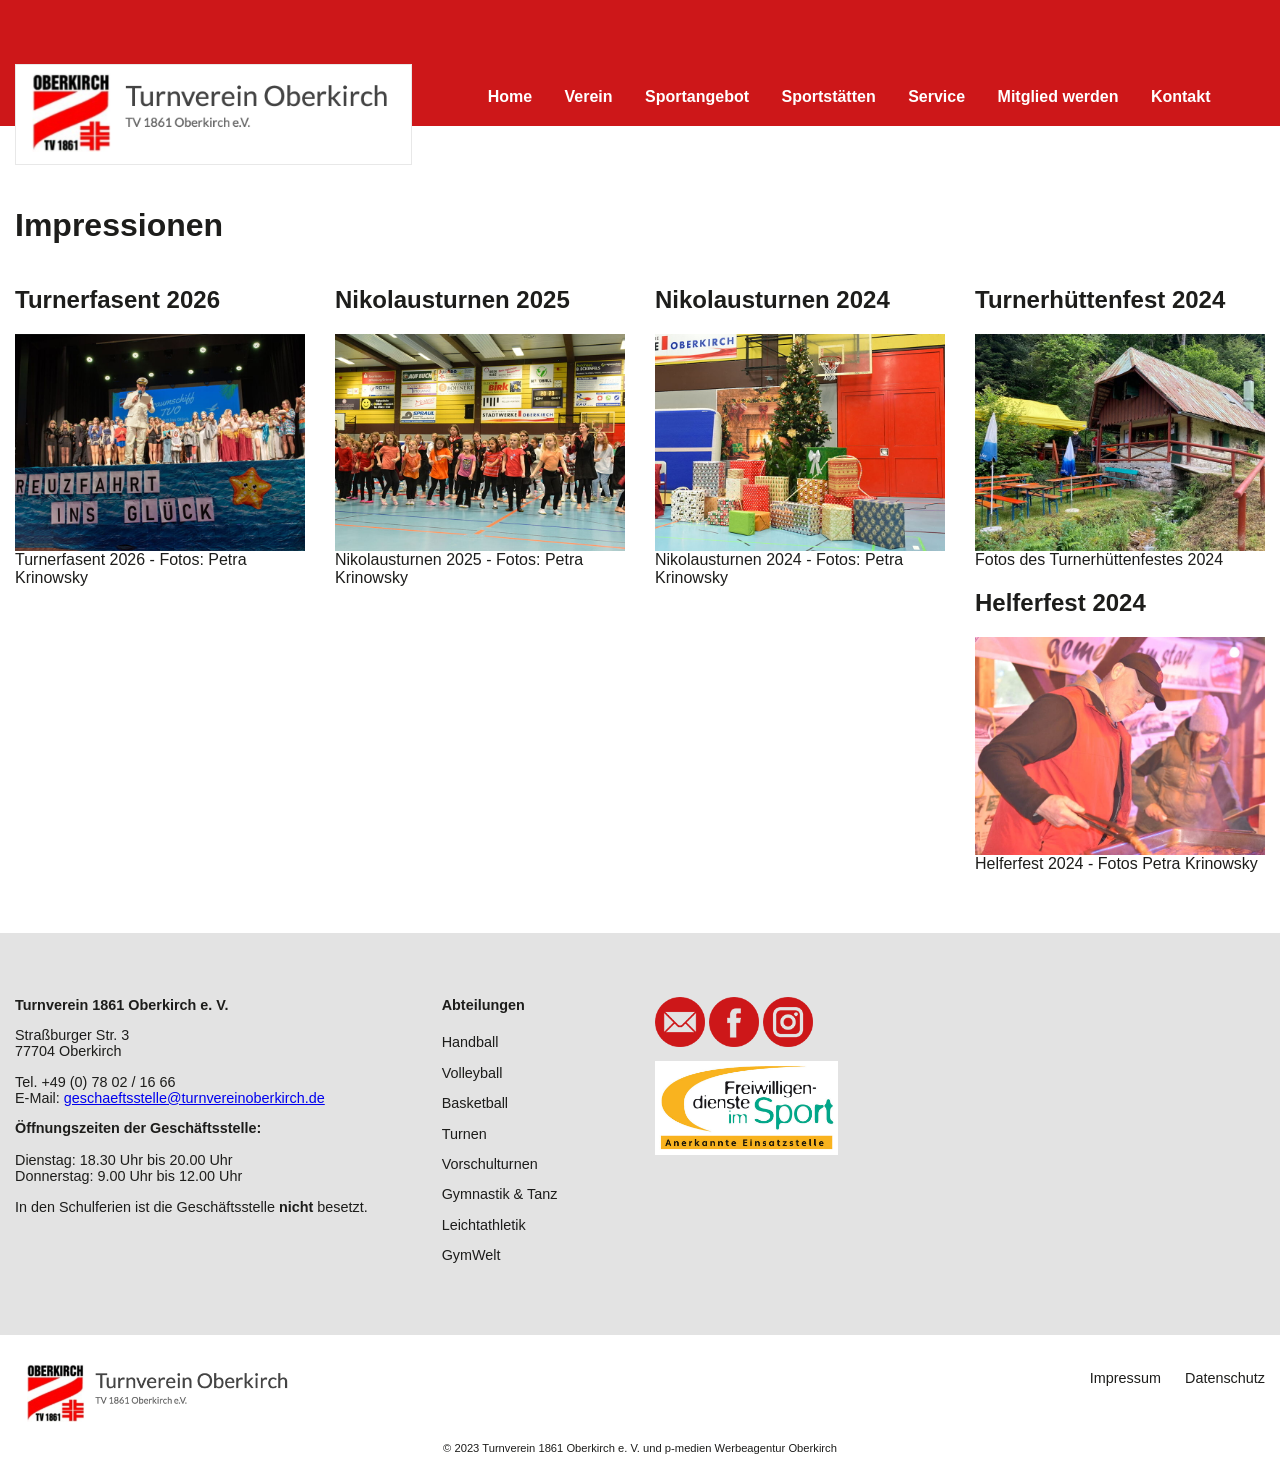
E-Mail (680, 1022)
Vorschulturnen (490, 1164)
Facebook (734, 1022)
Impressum (1125, 1378)
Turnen (464, 1134)
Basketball (475, 1103)
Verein (589, 96)
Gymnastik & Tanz (500, 1194)
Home (510, 96)
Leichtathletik (484, 1225)
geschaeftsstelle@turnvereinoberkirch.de (194, 1098)
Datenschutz (1225, 1378)
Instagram (788, 1022)
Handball (470, 1042)
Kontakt (1181, 96)
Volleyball (472, 1073)
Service (936, 96)
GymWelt (471, 1255)
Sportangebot (697, 96)
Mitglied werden (1058, 96)
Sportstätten (828, 96)
